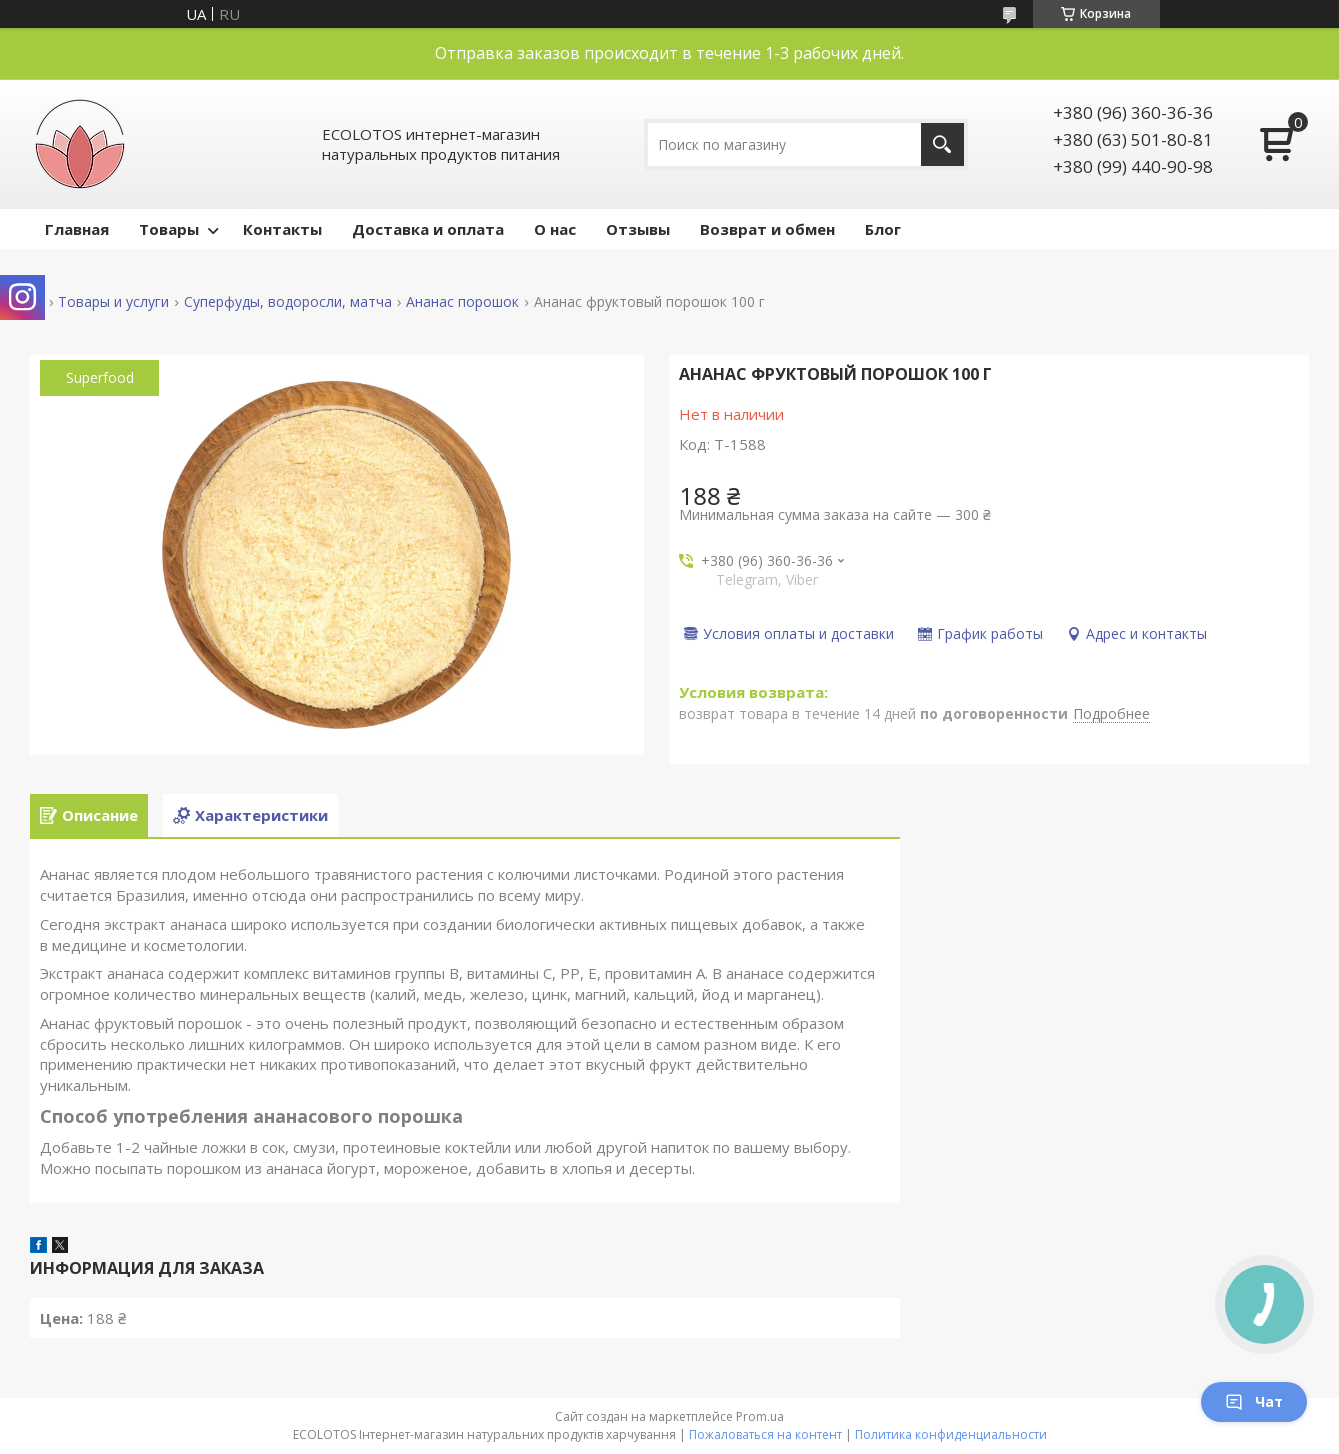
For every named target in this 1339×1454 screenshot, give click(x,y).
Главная (77, 229)
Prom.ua (760, 1416)
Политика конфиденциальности (951, 1434)
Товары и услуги (113, 302)
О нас (555, 229)
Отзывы (638, 229)
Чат (1254, 1401)
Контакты (282, 229)
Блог (883, 229)
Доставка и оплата (428, 229)
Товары (169, 229)
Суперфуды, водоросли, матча (288, 302)
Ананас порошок (462, 302)
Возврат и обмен (767, 229)
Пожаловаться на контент (765, 1434)
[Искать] (942, 144)
